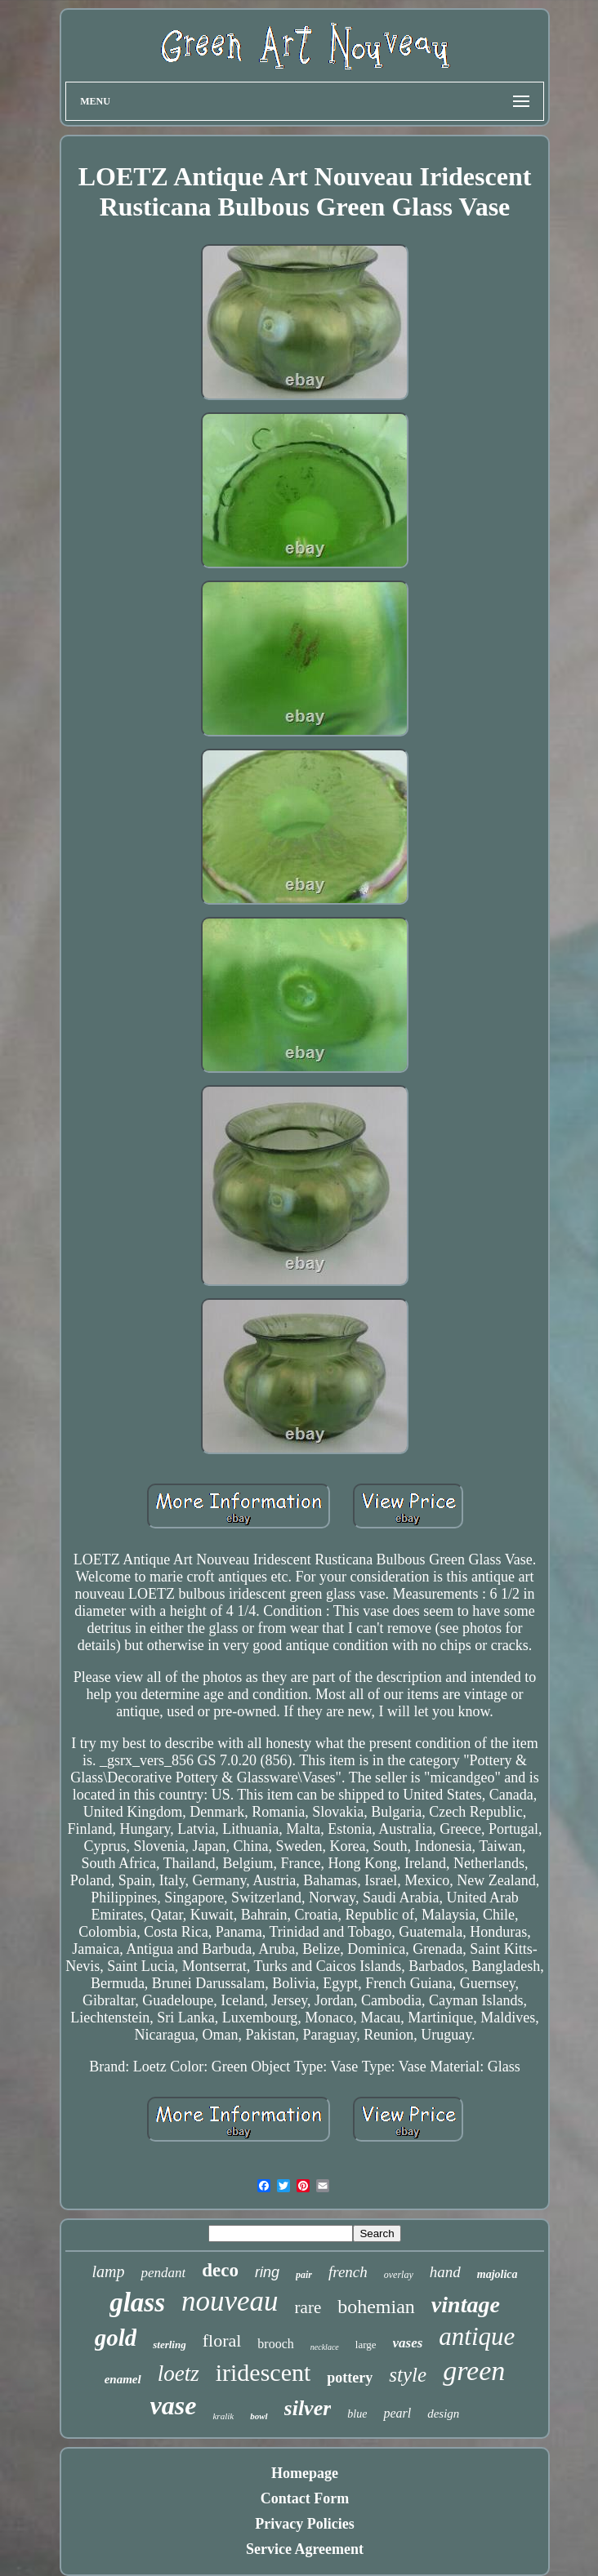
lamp (107, 2271)
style (407, 2375)
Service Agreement (305, 2549)
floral (222, 2340)
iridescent (263, 2372)
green (474, 2371)
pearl (397, 2413)
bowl (258, 2416)
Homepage (304, 2473)
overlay (398, 2274)
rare (308, 2307)
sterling (169, 2344)
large (366, 2344)
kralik (223, 2416)
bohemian (376, 2306)
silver (308, 2408)
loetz (178, 2373)
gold (116, 2338)
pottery (350, 2377)
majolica (497, 2274)
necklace (324, 2346)
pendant (163, 2272)
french (348, 2271)
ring (267, 2272)
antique (477, 2336)
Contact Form (305, 2498)
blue (357, 2414)
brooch (275, 2344)
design (443, 2413)
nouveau (230, 2301)
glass (137, 2302)
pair (304, 2274)
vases (408, 2343)
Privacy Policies (304, 2524)
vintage (465, 2304)
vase (173, 2405)
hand (445, 2271)
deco (220, 2270)
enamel (123, 2379)
